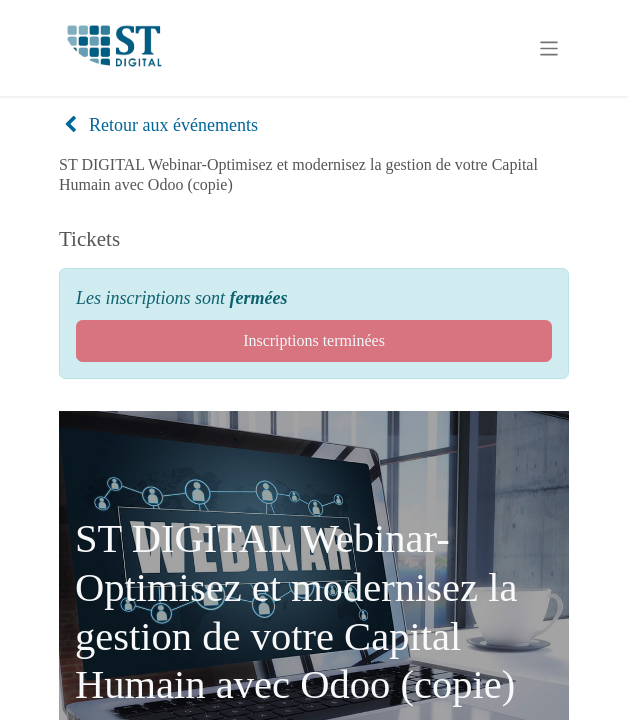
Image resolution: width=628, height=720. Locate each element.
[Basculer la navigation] (549, 48)
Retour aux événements (160, 125)
